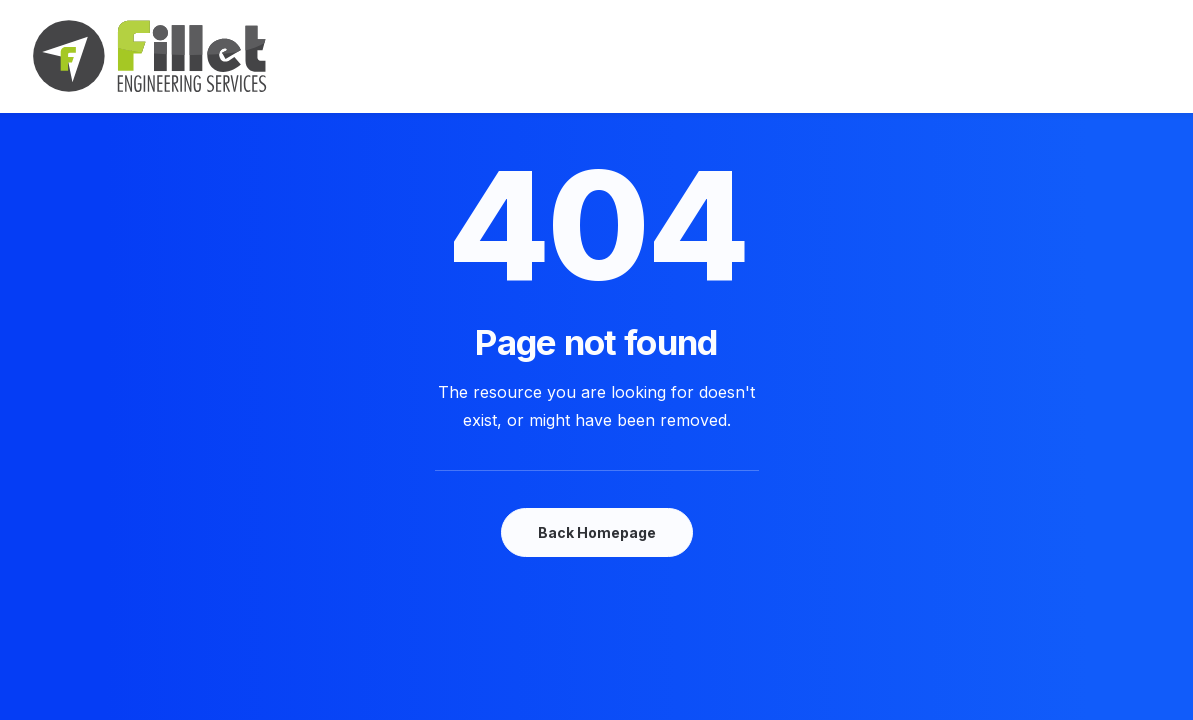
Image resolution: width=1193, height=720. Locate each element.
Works (597, 57)
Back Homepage (597, 532)
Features (505, 57)
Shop (744, 57)
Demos (409, 57)
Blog (672, 57)
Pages (822, 57)
